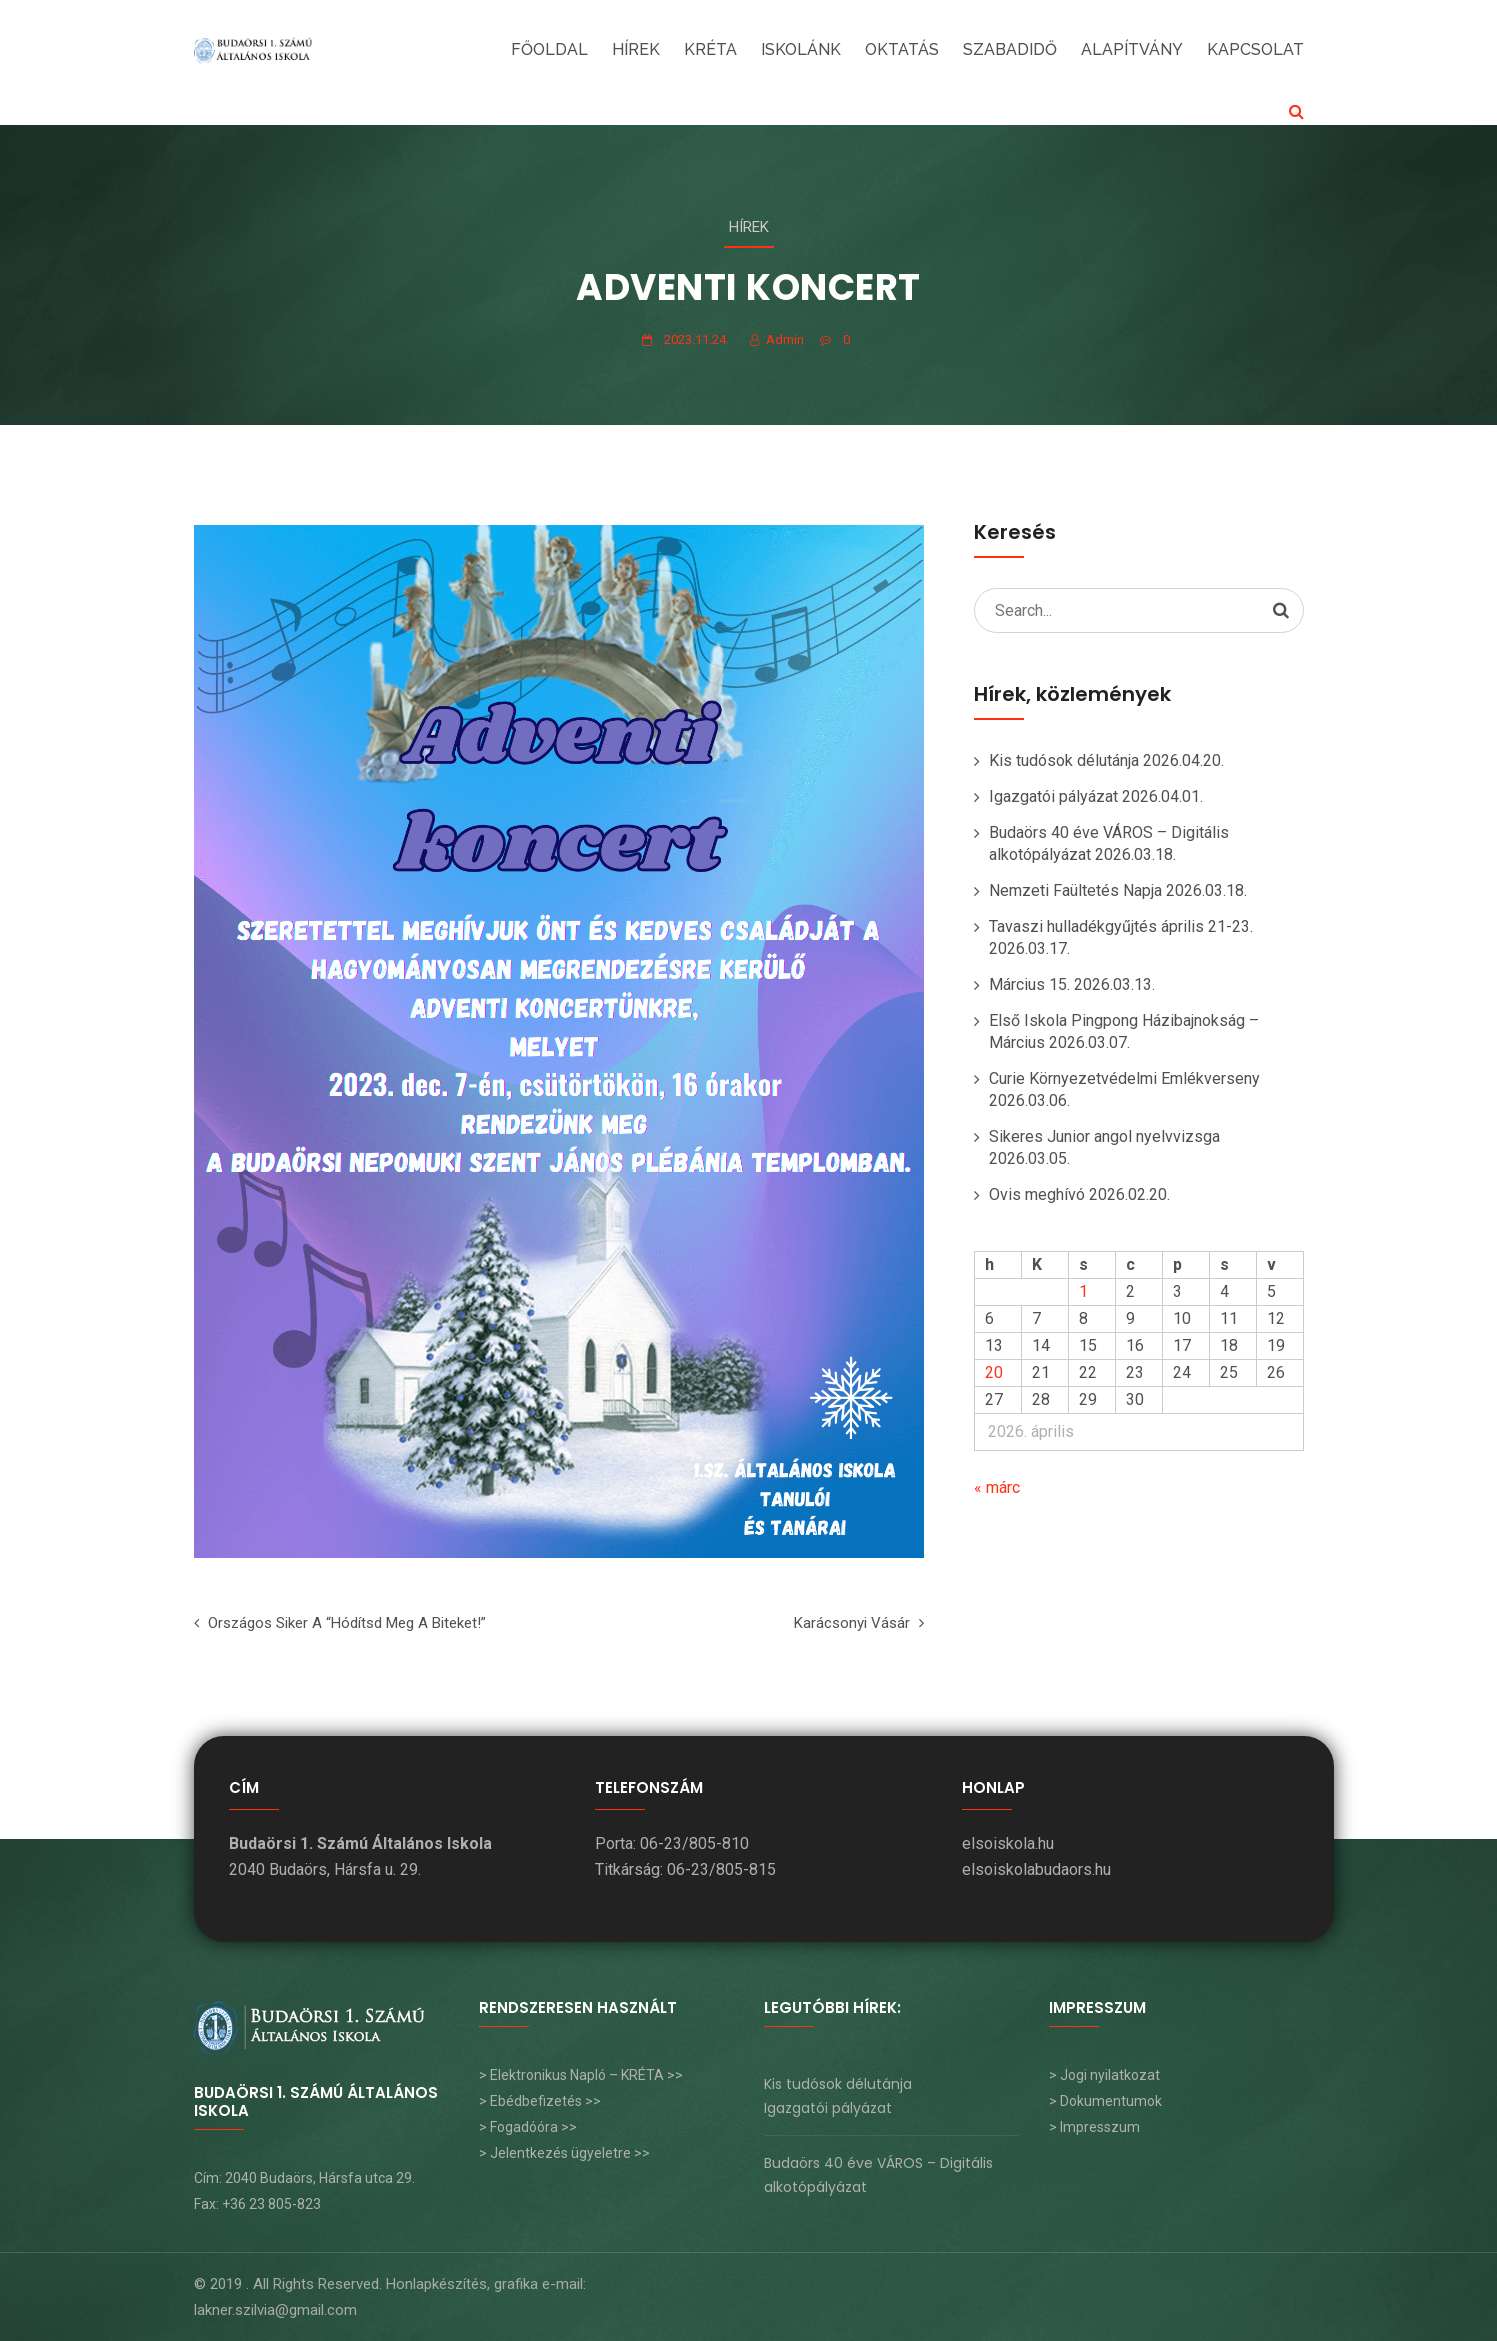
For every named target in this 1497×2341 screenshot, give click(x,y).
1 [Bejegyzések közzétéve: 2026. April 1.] (1083, 1291)
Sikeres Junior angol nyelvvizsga (1104, 1136)
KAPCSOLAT (1255, 49)
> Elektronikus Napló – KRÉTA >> (581, 2075)
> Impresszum (1094, 2127)
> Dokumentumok (1105, 2101)
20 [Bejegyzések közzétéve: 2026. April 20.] (994, 1372)
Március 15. (1029, 984)
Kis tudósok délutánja (1064, 760)
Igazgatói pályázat (1053, 796)
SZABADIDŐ (1010, 49)
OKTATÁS (902, 49)
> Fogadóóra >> (528, 2127)
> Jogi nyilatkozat (1104, 2075)
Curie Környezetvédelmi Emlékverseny (1124, 1078)
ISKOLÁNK (801, 49)
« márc (997, 1487)
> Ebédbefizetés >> (540, 2101)
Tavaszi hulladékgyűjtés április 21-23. (1121, 926)
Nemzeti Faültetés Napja (1075, 890)
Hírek (636, 49)
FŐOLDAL (549, 49)
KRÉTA (710, 49)
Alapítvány (1132, 49)
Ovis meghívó (1037, 1194)
